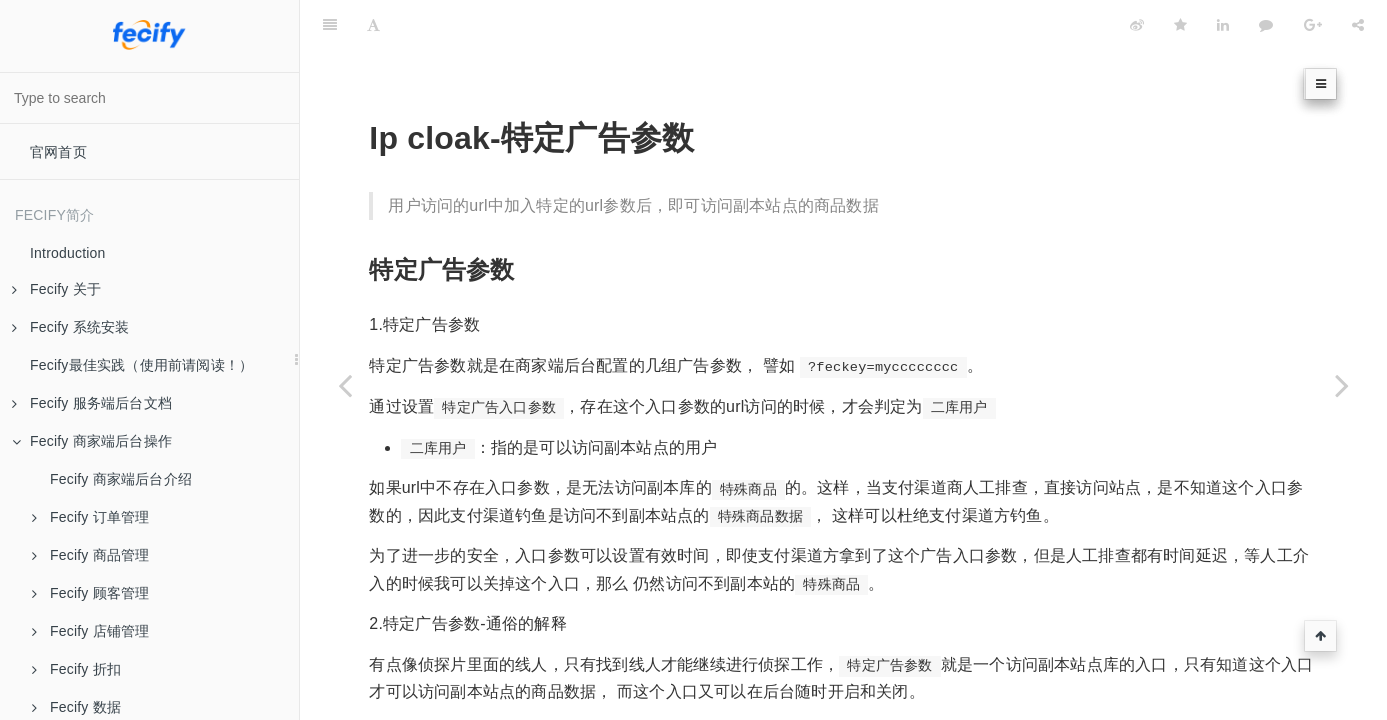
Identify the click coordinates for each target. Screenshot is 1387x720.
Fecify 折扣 (76, 669)
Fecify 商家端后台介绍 (121, 479)
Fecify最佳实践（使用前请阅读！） (141, 365)
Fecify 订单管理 (90, 517)
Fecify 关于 (56, 289)
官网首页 (58, 152)
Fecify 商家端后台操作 (92, 441)
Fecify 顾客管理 (90, 593)
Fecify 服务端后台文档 (92, 403)
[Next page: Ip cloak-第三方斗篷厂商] (1342, 385)
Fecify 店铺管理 (90, 631)
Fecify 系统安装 (70, 327)
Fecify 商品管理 (90, 555)
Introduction (68, 253)
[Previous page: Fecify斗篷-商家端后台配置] (345, 385)
